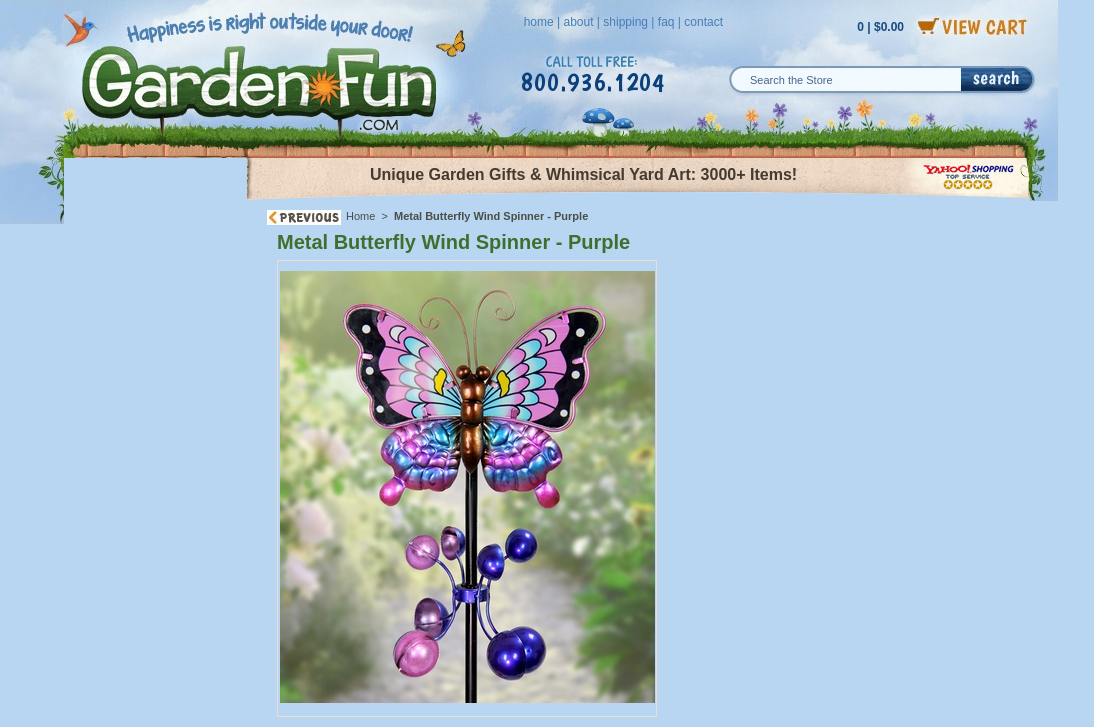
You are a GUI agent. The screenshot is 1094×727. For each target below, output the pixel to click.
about (578, 22)
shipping (625, 22)
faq (666, 22)
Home (360, 216)
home (539, 22)
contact (703, 22)
